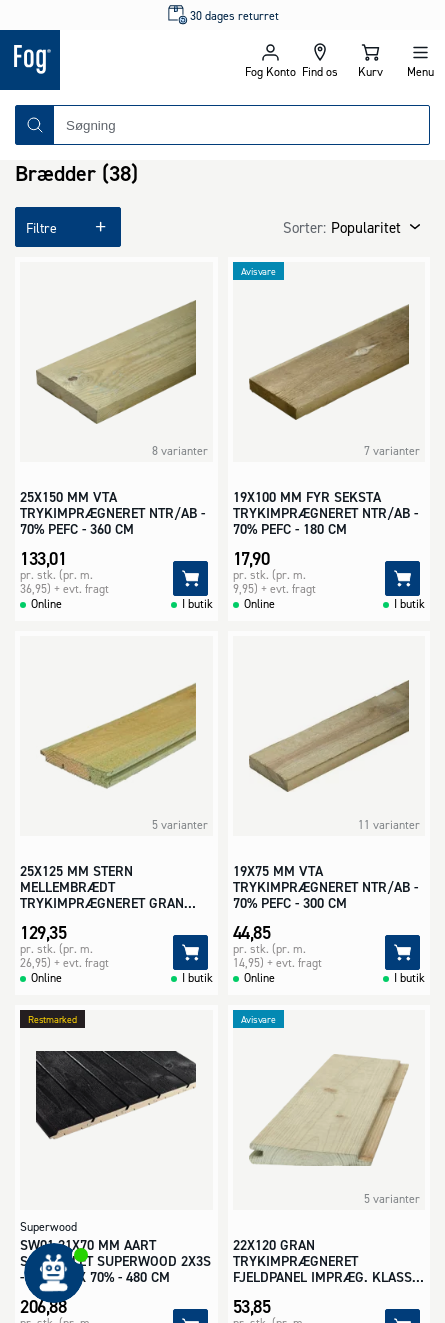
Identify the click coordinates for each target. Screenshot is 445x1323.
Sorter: (304, 227)
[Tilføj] (190, 578)
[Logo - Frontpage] (111, 60)
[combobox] (241, 125)
